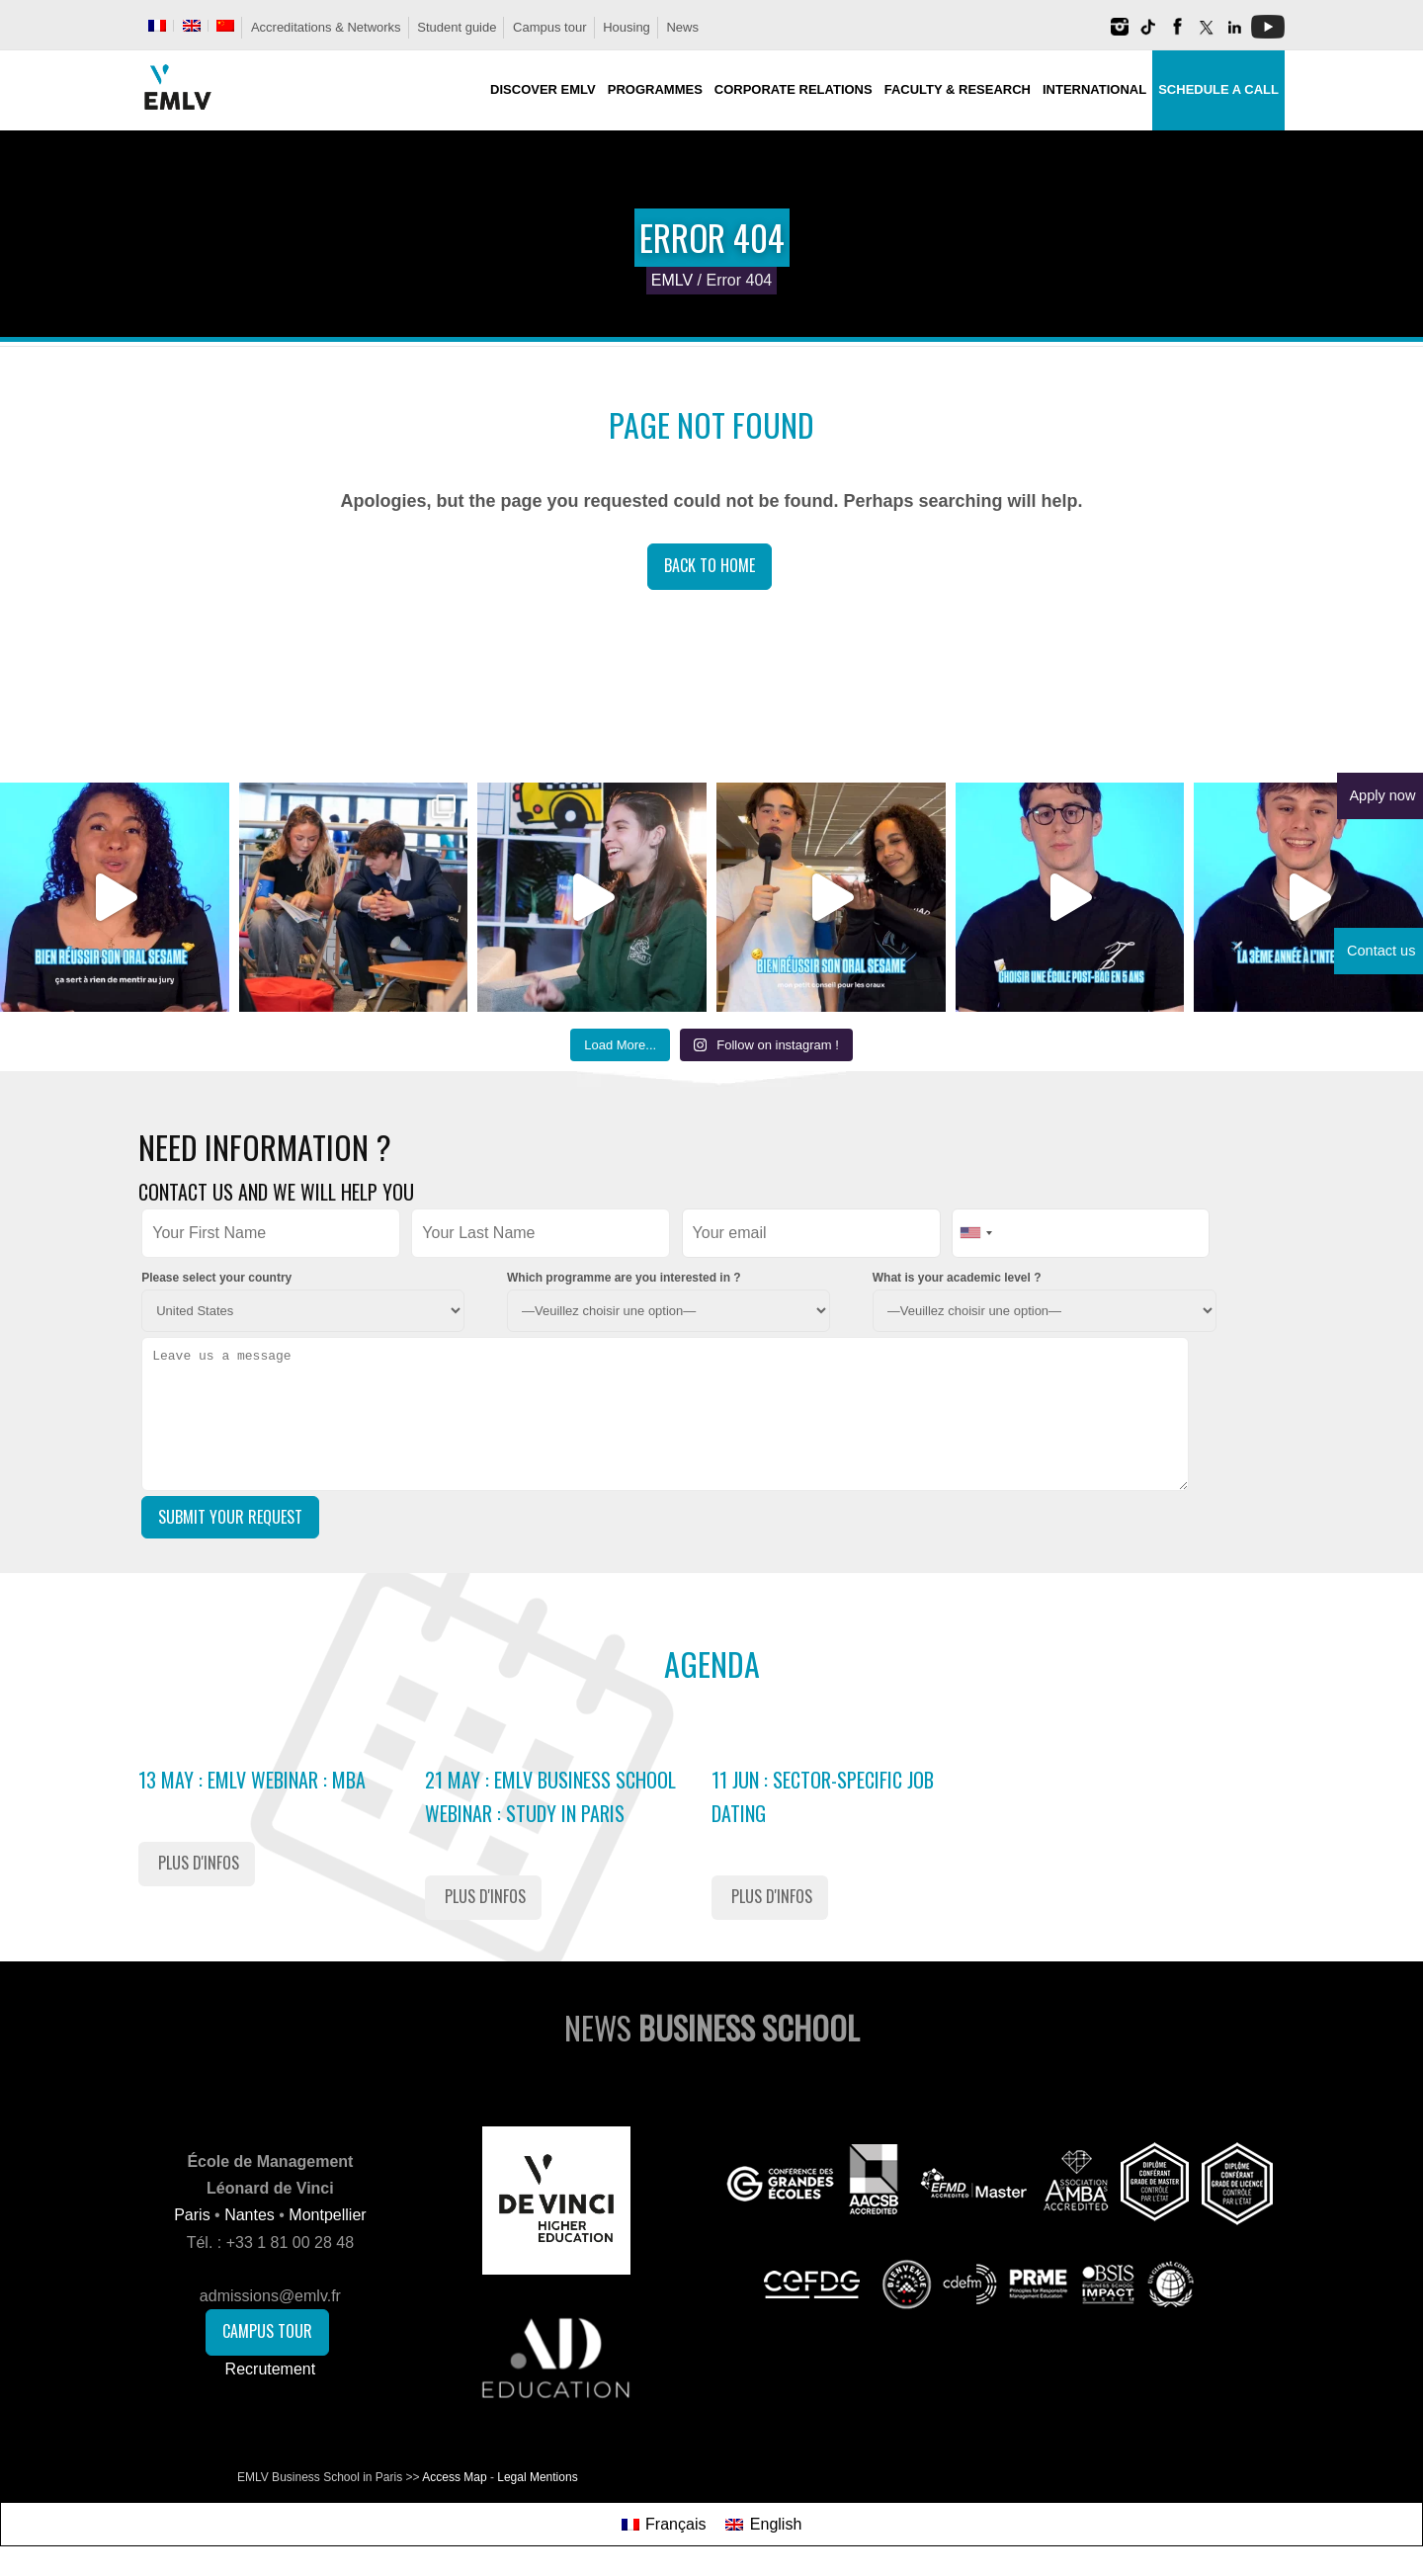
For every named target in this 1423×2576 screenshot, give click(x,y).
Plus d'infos (198, 1862)
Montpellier (327, 2214)
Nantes (249, 2214)
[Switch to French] (157, 26)
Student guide (456, 27)
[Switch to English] (763, 2524)
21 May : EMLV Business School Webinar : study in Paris (550, 1796)
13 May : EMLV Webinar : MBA (252, 1779)
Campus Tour (267, 2331)
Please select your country (216, 1278)
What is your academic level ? (957, 1278)
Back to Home (709, 565)
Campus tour (549, 27)
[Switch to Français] (664, 2524)
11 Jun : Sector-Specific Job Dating (823, 1796)
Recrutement (270, 2369)
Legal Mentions (537, 2477)
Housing (626, 27)
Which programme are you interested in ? (624, 1278)
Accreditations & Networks (326, 27)
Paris (191, 2214)
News (682, 27)
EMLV (672, 280)
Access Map (454, 2477)
